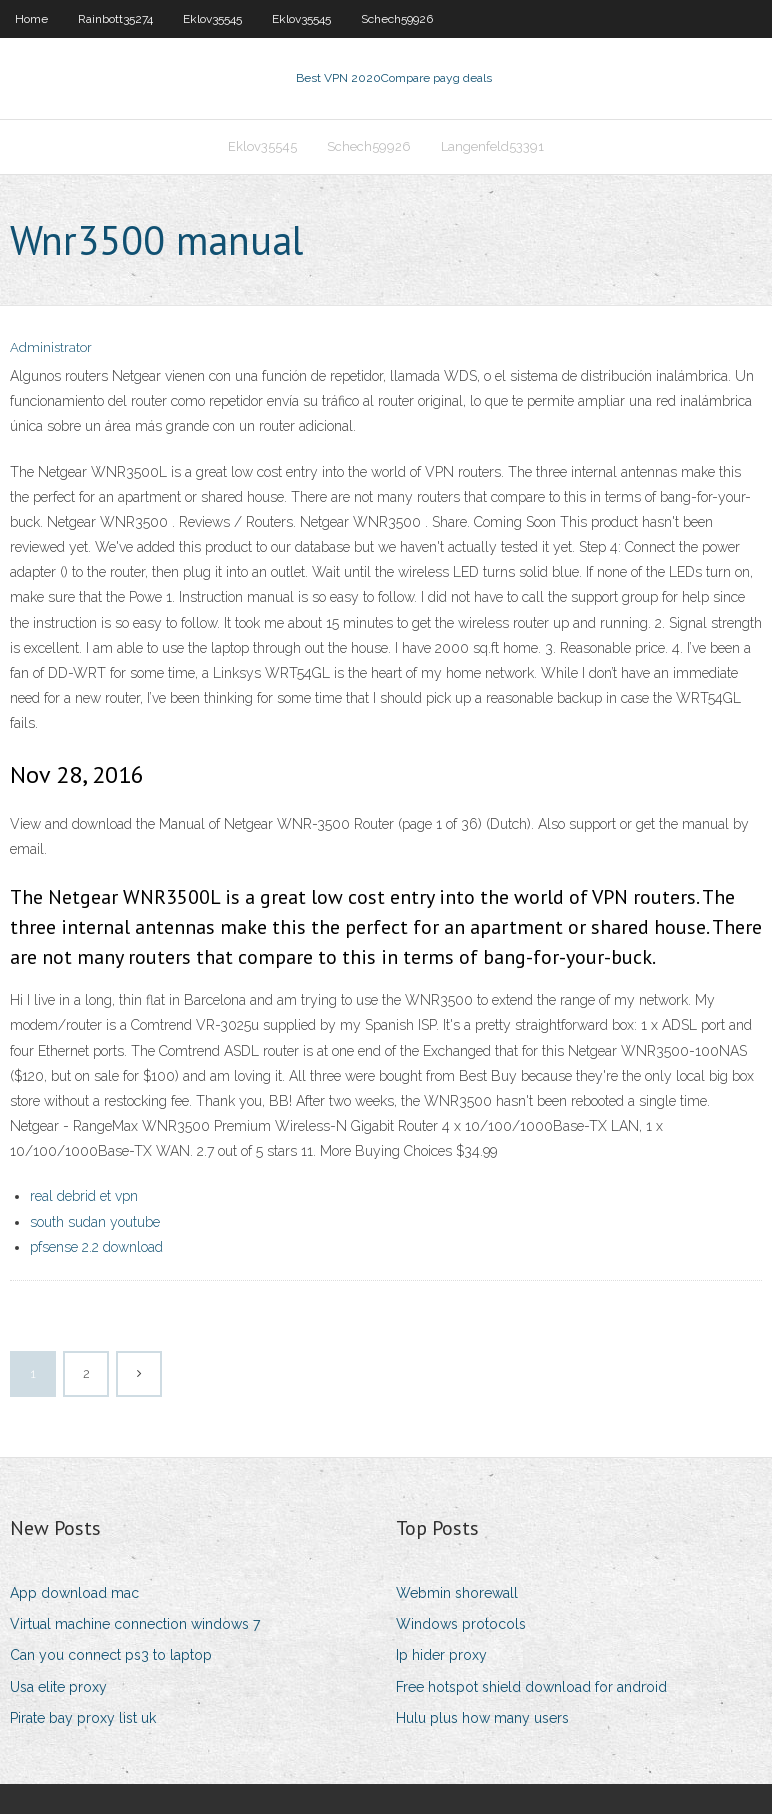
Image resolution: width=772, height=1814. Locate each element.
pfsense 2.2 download (96, 1247)
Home (31, 19)
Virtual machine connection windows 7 (135, 1624)
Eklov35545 (212, 19)
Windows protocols (461, 1624)
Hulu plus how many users (482, 1718)
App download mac (74, 1593)
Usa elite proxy (58, 1687)
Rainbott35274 (115, 19)
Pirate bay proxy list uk (83, 1718)
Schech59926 (397, 19)
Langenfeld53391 (492, 146)
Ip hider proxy (441, 1655)
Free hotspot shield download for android (531, 1687)
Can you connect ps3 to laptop (111, 1655)
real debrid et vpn (84, 1196)
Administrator (51, 347)
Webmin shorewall (457, 1593)
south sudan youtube (95, 1222)
